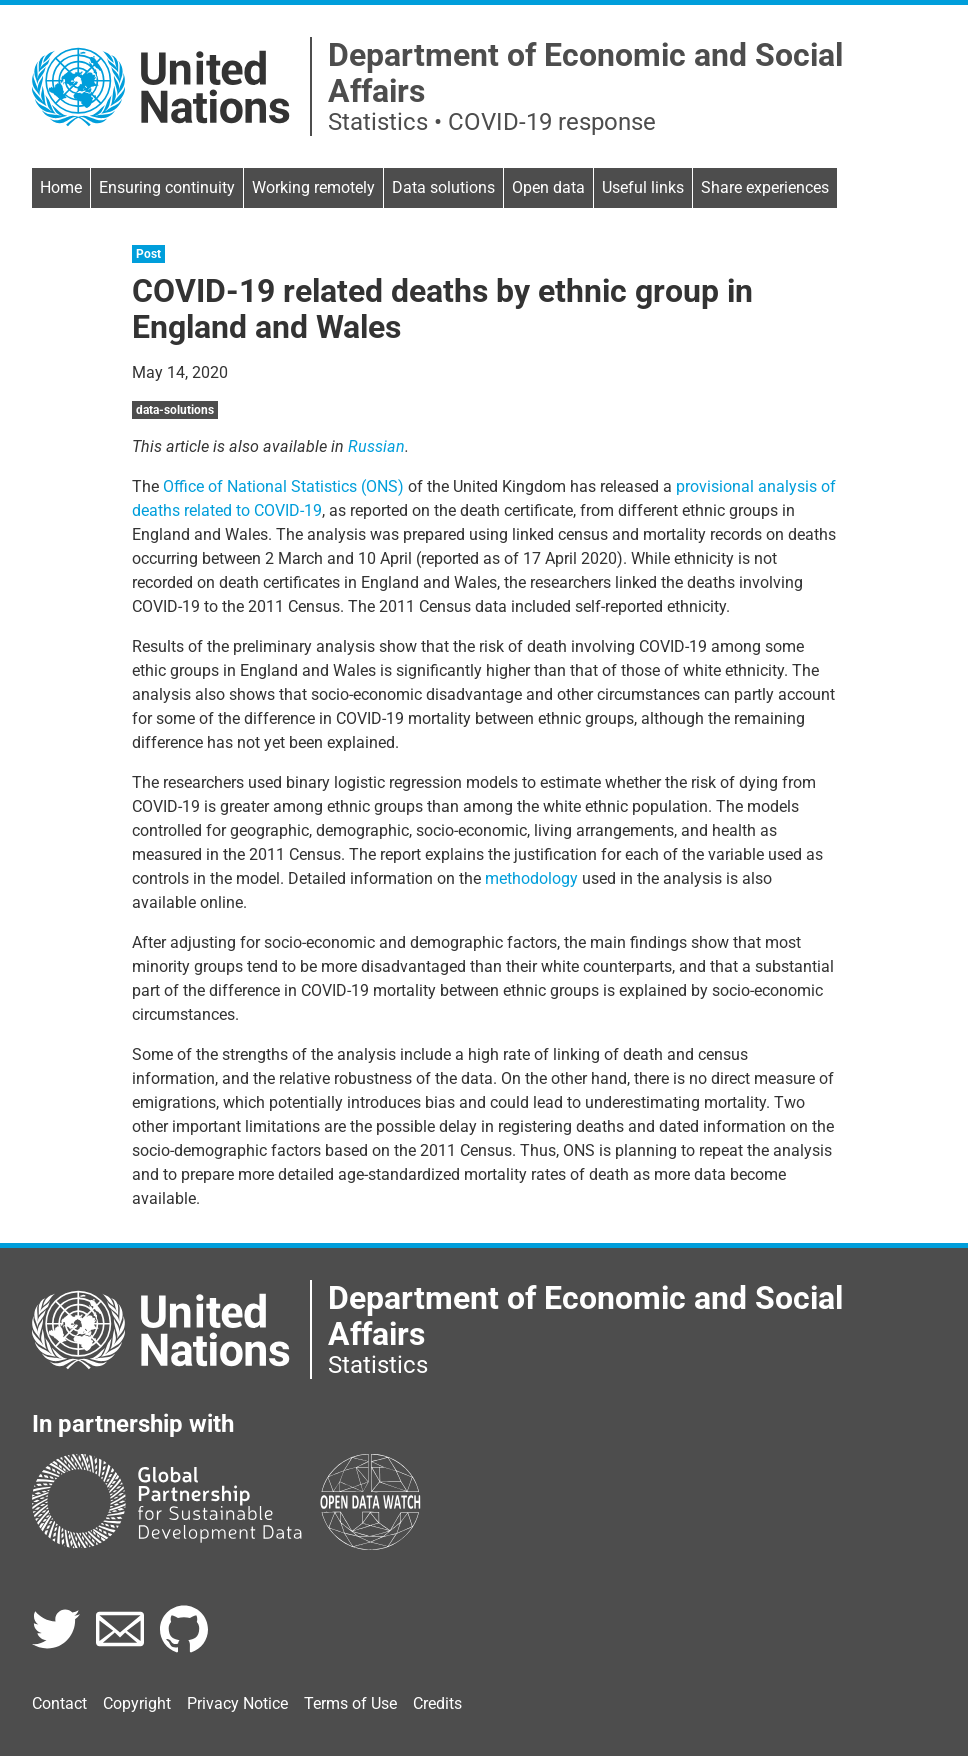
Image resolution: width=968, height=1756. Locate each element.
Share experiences (765, 187)
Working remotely (313, 187)
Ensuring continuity (167, 187)
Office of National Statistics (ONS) (283, 486)
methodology (531, 878)
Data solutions (443, 187)
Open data (548, 187)
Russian (376, 446)
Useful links (643, 187)
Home (61, 187)
